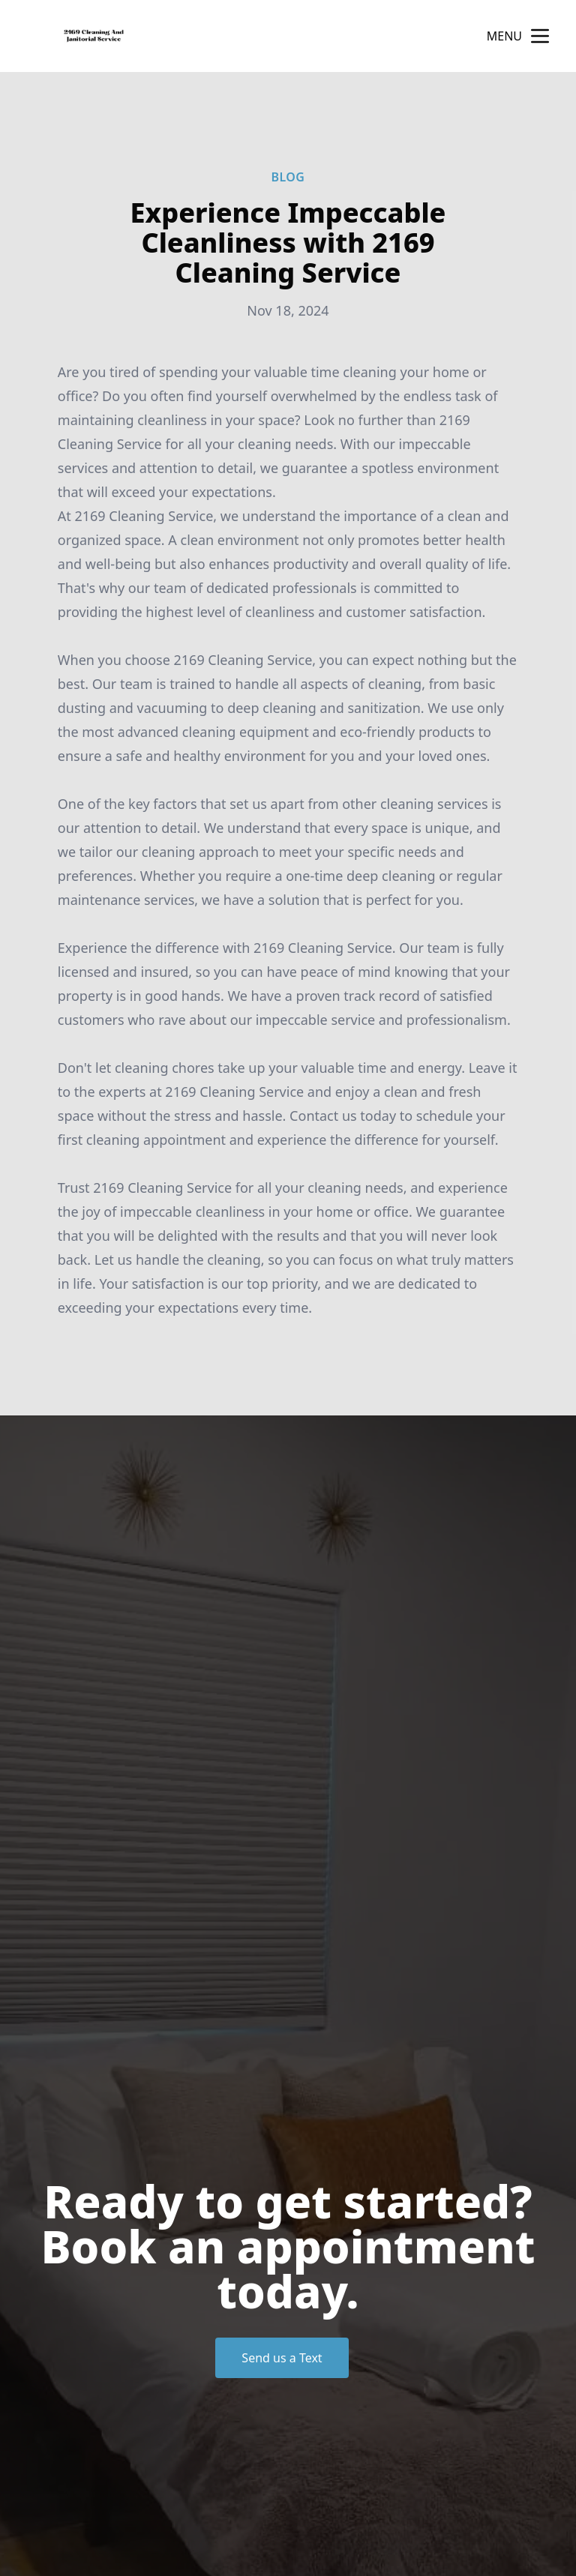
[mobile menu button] (540, 36)
